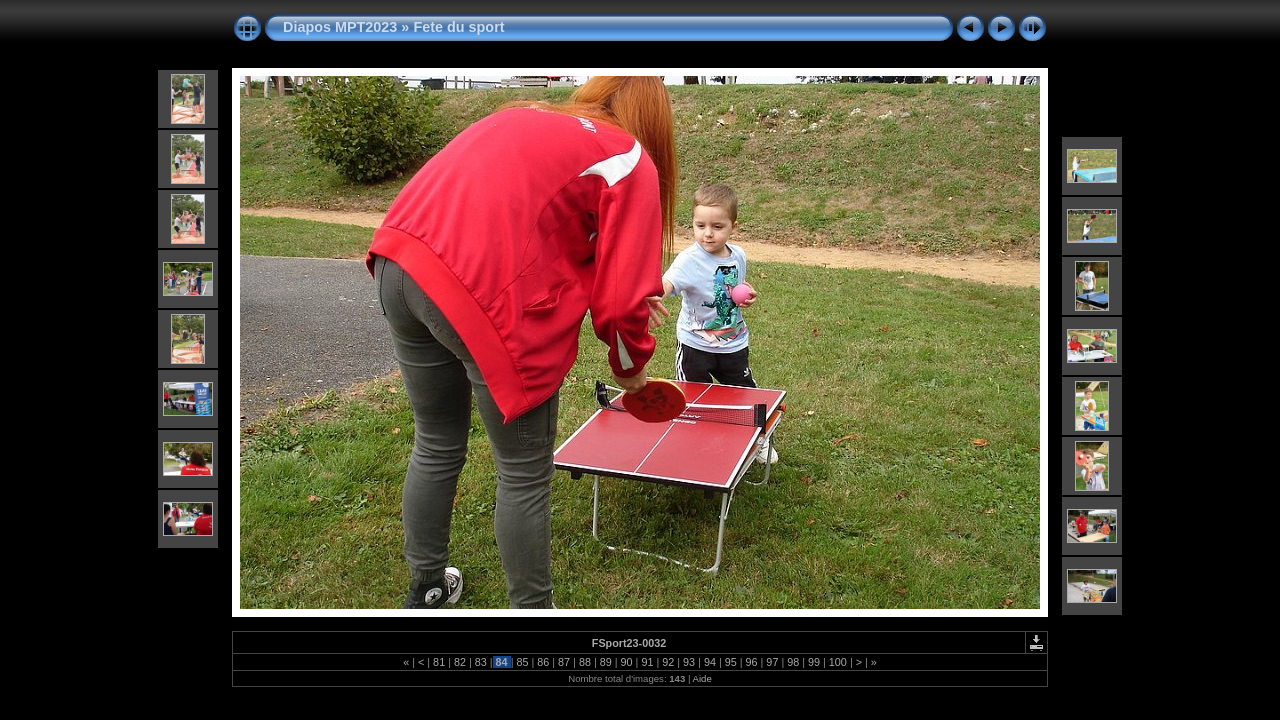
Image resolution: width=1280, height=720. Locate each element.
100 (838, 662)
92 (668, 662)
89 (606, 662)
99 (814, 662)
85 (522, 662)
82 (460, 662)
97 (772, 662)
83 (481, 662)
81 (439, 662)
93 (689, 662)
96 (752, 662)
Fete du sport (458, 27)
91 (647, 662)
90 (627, 662)
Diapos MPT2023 (340, 27)
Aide (702, 678)
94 (710, 662)
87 (564, 662)
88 (585, 662)
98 (793, 662)
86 (543, 662)
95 (731, 662)
